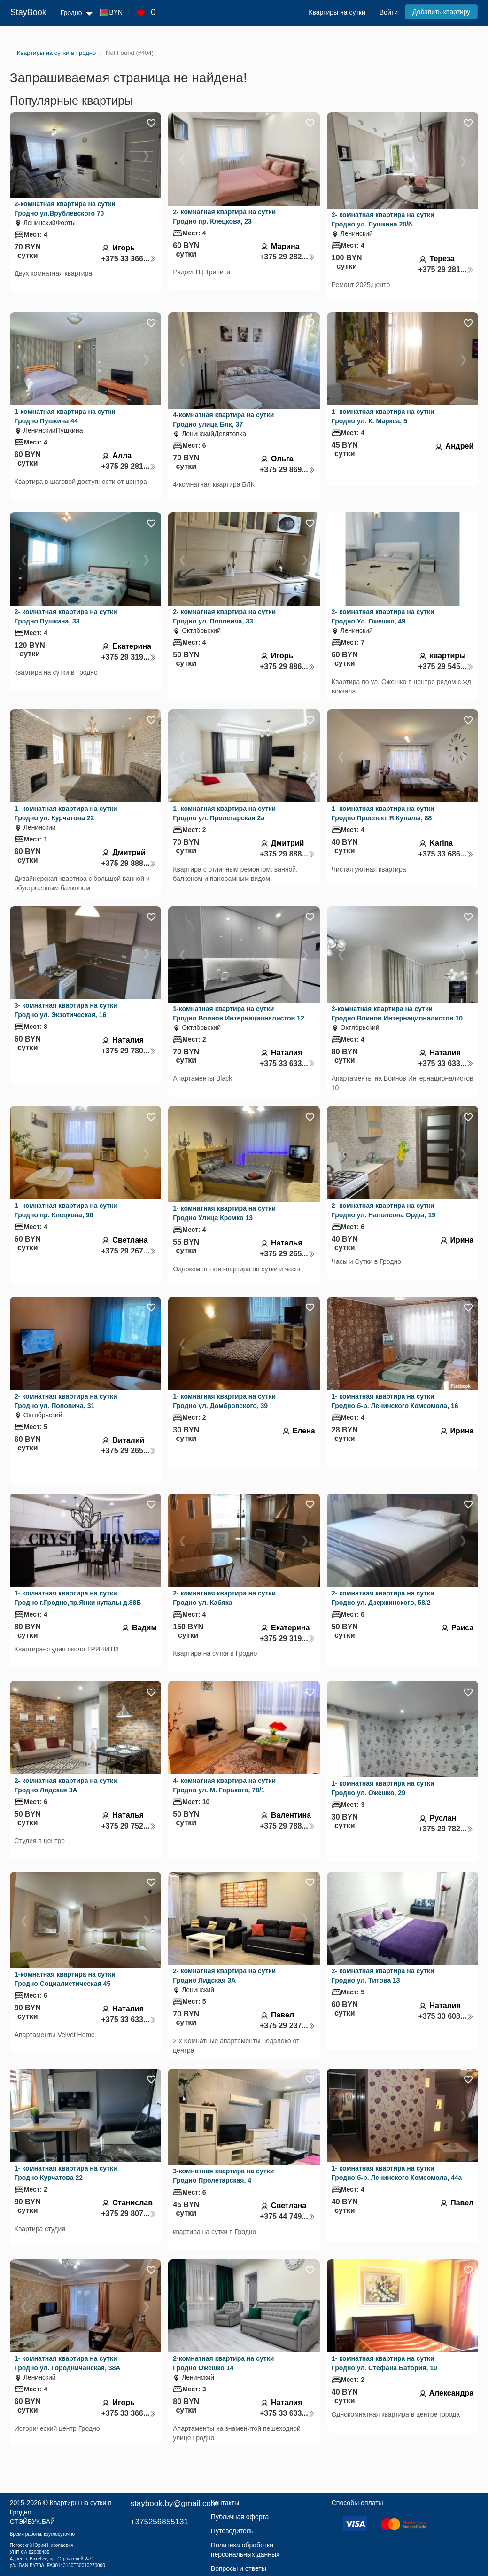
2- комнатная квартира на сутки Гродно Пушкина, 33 (66, 616)
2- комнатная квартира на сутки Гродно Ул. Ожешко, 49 (383, 616)
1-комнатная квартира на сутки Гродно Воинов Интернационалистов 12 (238, 1013)
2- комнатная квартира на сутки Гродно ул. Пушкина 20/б (383, 219)
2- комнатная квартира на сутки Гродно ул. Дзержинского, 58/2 (383, 1597)
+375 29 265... (287, 1254)
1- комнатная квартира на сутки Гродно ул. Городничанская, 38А (68, 2363)
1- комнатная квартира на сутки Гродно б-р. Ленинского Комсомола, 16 (395, 1401)
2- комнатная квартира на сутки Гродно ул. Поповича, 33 (224, 616)
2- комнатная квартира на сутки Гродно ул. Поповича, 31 (66, 1401)
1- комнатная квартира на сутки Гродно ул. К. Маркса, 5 (383, 416)
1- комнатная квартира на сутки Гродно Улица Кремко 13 (224, 1213)
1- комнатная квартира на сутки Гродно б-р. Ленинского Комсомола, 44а (397, 2172)
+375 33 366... (128, 259)
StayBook (28, 12)
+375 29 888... (128, 863)
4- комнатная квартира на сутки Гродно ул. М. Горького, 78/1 (224, 1785)
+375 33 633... (287, 1063)
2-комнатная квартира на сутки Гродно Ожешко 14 (223, 2363)
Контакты (225, 2502)
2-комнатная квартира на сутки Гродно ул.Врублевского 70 (65, 208)
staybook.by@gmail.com (174, 2503)
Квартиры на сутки (337, 12)
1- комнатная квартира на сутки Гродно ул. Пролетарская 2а (224, 813)
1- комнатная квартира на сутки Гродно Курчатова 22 (66, 2172)
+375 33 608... (445, 2016)
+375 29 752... (128, 1826)
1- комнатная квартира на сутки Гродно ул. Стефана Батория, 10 (384, 2363)
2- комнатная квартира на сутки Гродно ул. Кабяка (224, 1597)
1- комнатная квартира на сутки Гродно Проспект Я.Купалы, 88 (383, 813)
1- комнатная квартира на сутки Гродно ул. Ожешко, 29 (383, 1788)
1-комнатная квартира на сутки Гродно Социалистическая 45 (65, 1978)
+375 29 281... (445, 269)
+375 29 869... (287, 470)
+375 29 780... (128, 1051)
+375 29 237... (287, 2026)
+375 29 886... (287, 666)
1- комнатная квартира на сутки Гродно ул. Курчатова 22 (66, 813)
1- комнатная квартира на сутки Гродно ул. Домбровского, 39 (224, 1401)
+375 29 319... (128, 657)
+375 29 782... (445, 1829)
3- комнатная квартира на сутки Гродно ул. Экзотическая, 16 (66, 1010)
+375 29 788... (287, 1826)
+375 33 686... (445, 854)
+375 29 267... (128, 1251)
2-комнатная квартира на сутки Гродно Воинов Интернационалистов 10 (397, 1013)
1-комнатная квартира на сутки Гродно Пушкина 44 (65, 416)
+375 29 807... (128, 2214)
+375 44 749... (287, 2216)
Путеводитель (232, 2531)
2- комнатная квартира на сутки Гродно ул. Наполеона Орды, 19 (383, 1210)
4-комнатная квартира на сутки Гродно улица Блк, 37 (223, 419)
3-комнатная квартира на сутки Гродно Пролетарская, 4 (223, 2175)
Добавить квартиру (441, 12)
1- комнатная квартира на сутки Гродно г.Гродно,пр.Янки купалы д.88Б (78, 1597)
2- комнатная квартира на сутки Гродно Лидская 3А (66, 1785)
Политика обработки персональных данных (245, 2549)
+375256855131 (159, 2521)
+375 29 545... (445, 666)
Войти (389, 12)
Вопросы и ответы (238, 2568)
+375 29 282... (287, 257)
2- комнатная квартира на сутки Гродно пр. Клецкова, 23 (224, 216)
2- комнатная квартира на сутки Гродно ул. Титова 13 (383, 1975)
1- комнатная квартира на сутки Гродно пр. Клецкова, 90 (66, 1210)
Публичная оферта (240, 2517)
